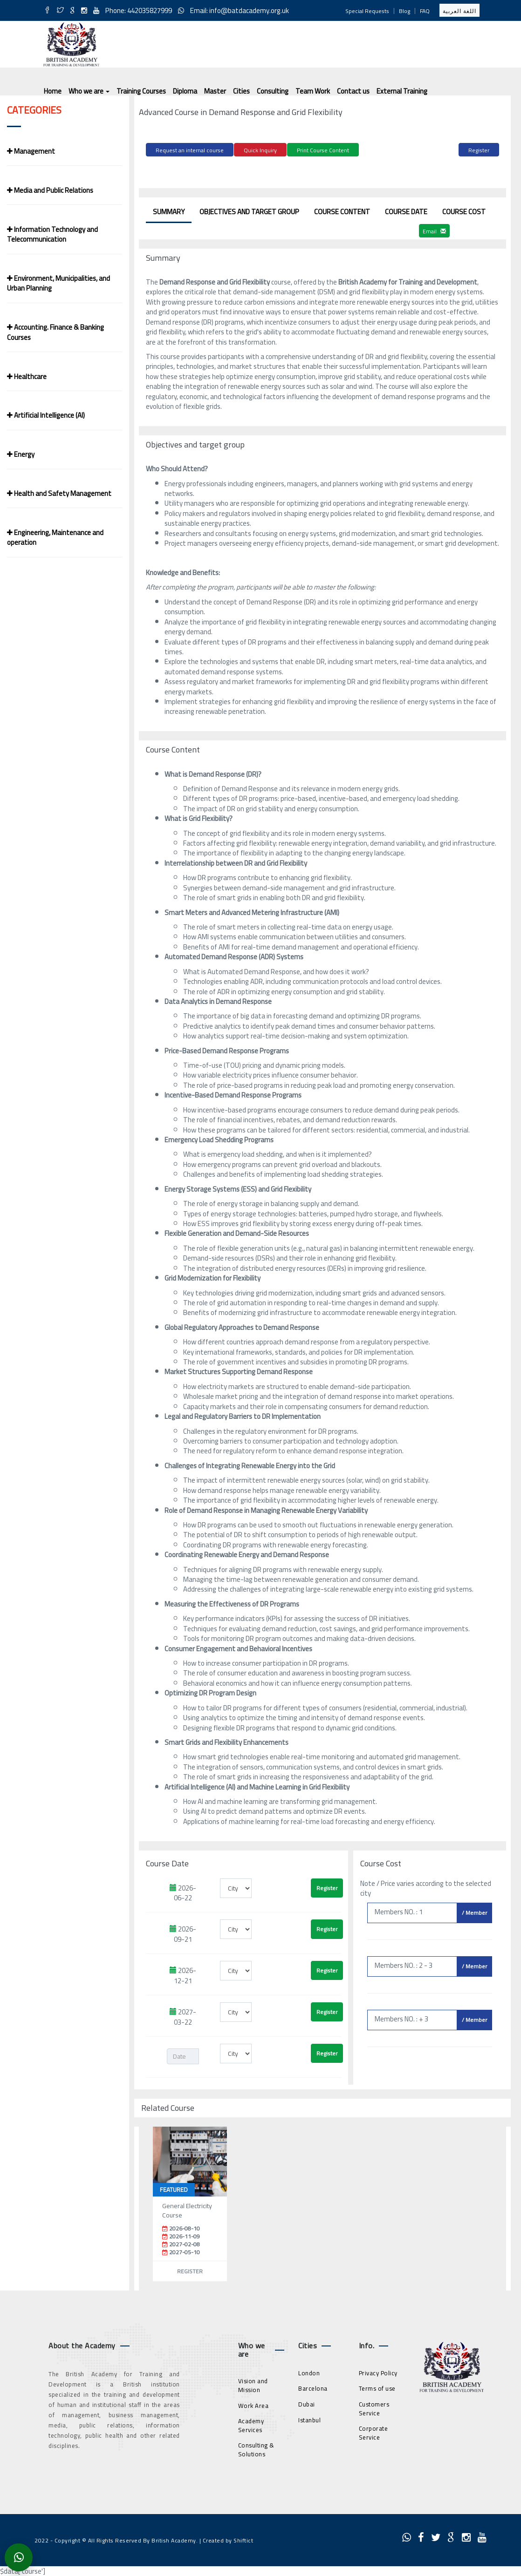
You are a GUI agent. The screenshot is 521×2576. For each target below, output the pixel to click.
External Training (402, 91)
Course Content (342, 210)
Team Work (312, 91)
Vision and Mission (253, 2384)
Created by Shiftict (228, 2538)
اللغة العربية (459, 11)
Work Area (253, 2403)
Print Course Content (323, 150)
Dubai (306, 2402)
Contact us (353, 91)
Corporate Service (373, 2431)
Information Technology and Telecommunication (52, 234)
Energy (20, 454)
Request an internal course (190, 150)
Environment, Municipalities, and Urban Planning (58, 283)
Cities (241, 91)
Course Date (406, 210)
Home (53, 91)
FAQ (425, 11)
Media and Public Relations (50, 190)
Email (434, 229)
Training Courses (141, 91)
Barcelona (313, 2387)
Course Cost (464, 210)
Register (478, 150)
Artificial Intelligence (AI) (46, 415)
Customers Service (374, 2407)
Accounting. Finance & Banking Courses (55, 332)
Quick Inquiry (260, 150)
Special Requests (367, 11)
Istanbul (309, 2418)
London (309, 2371)
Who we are (89, 91)
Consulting (272, 91)
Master (215, 91)
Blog (404, 11)
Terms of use (377, 2387)
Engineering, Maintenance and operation (55, 537)
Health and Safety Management (59, 493)
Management (31, 151)
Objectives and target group (249, 210)
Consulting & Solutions (256, 2448)
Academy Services (251, 2424)
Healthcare (27, 376)
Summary (169, 210)
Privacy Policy (378, 2371)
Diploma (185, 91)
